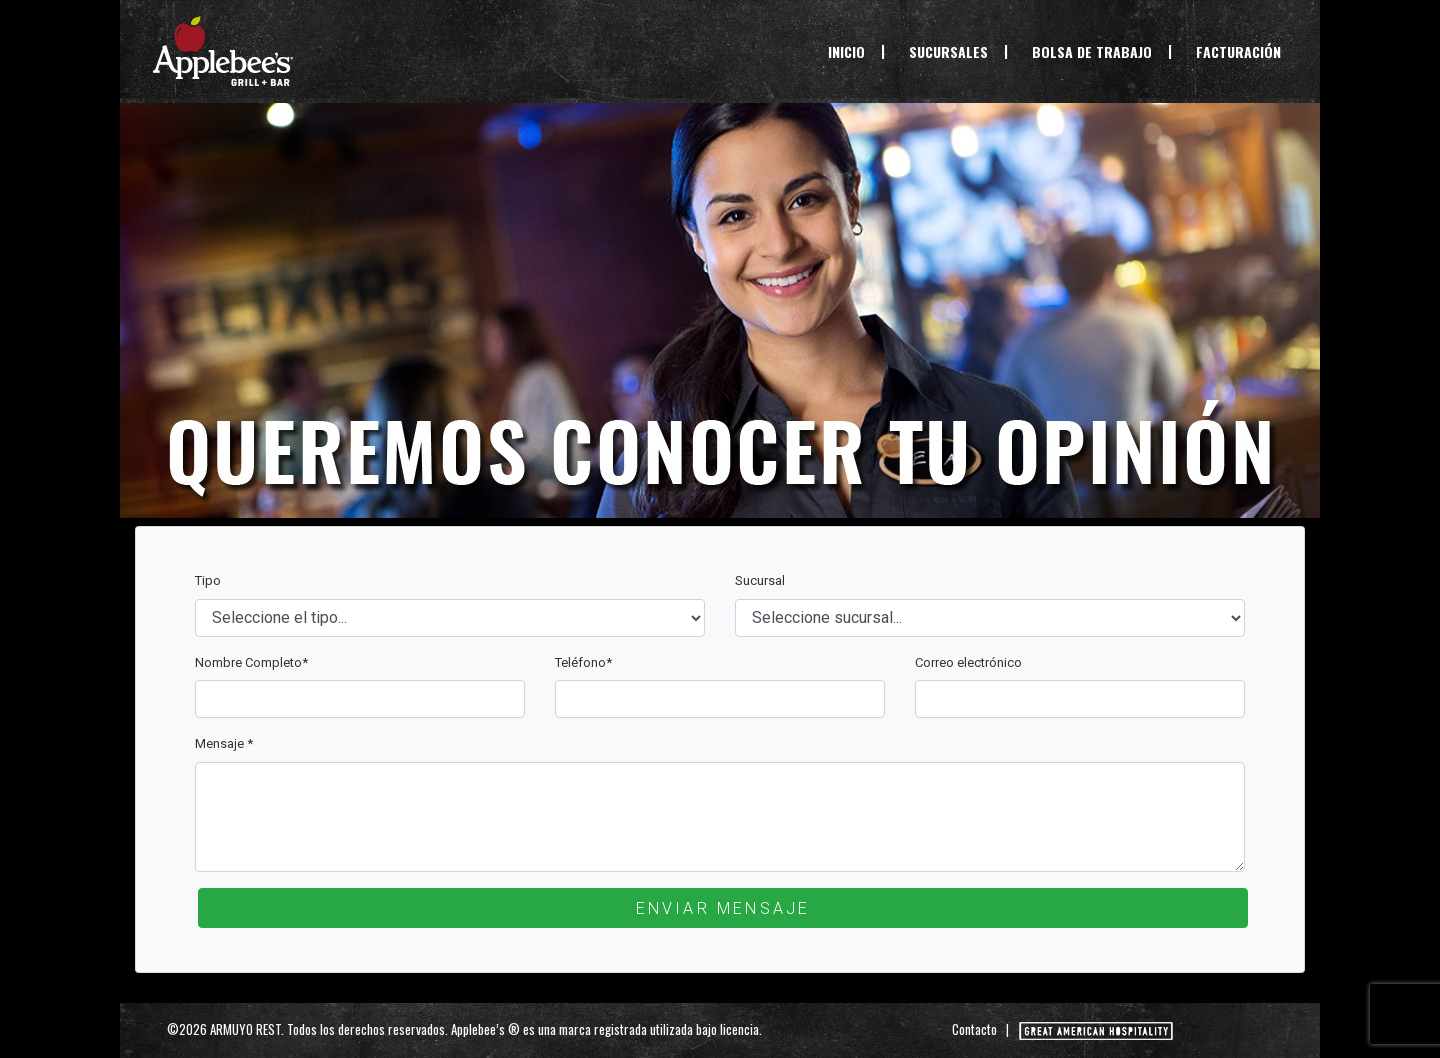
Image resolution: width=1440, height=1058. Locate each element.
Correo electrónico (968, 662)
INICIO (850, 51)
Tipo (208, 580)
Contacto (974, 1029)
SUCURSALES (948, 51)
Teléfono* (583, 662)
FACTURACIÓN (1238, 51)
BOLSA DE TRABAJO (1092, 51)
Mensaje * (224, 743)
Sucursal (760, 580)
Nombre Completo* (251, 662)
